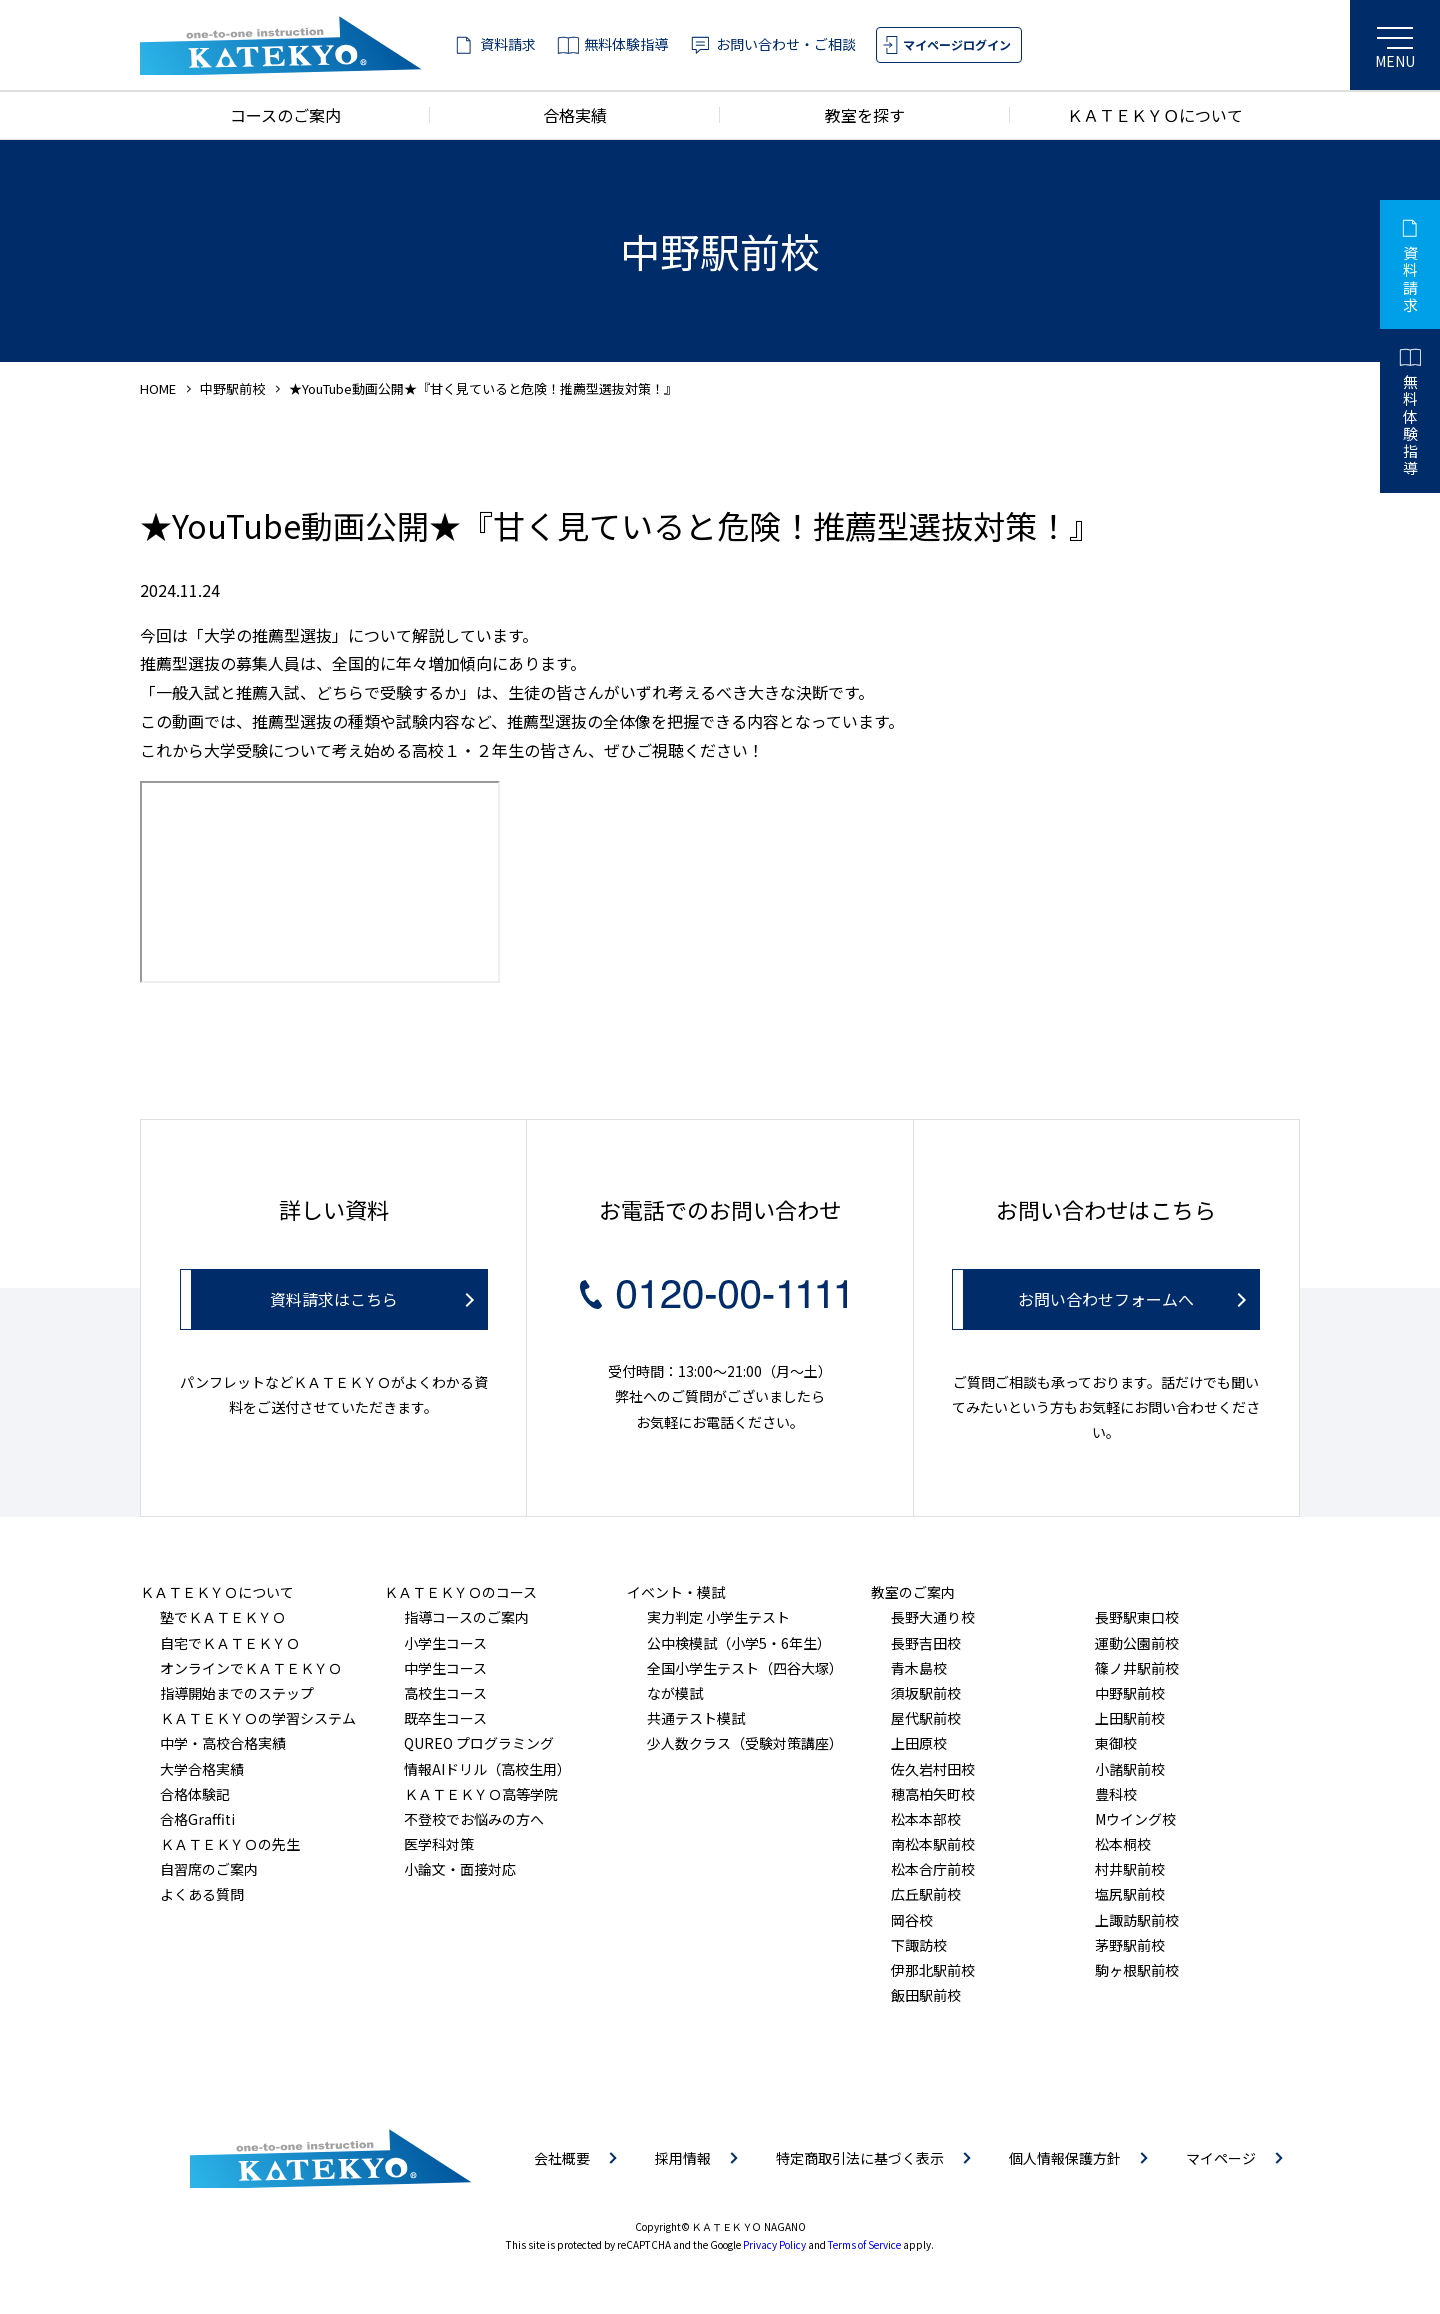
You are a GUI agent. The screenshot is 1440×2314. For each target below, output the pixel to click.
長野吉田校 (926, 1643)
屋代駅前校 (926, 1718)
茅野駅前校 (1130, 1945)
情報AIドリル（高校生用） (487, 1769)
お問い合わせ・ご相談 (786, 44)
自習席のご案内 (209, 1869)
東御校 (1116, 1743)
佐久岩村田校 (933, 1769)
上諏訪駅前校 (1137, 1920)
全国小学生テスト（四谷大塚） (745, 1668)
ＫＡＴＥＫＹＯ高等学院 (481, 1794)
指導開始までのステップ (237, 1693)
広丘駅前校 (926, 1894)
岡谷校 (912, 1920)
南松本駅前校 (933, 1844)
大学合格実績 (202, 1769)
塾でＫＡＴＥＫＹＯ (223, 1617)
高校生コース (445, 1693)
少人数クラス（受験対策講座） (745, 1743)
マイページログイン (957, 44)
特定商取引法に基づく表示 (860, 2158)
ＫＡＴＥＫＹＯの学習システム (258, 1718)
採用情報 (683, 2158)
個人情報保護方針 (1065, 2158)
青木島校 (919, 1668)
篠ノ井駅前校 (1137, 1668)
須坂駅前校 (926, 1693)
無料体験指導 (626, 44)
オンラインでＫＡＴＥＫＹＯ (251, 1668)
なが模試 (675, 1693)
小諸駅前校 (1130, 1769)
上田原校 (919, 1743)
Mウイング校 (1135, 1819)
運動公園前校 (1137, 1643)
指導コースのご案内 (466, 1617)
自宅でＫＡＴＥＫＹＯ (230, 1643)
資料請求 (508, 44)
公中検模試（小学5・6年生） (739, 1643)
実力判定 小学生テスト (718, 1617)
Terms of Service (864, 2244)
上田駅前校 (1130, 1718)
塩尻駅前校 (1130, 1894)
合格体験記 (195, 1794)
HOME (158, 388)
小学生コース (445, 1643)
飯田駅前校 (926, 1995)
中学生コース (445, 1668)
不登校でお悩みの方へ (474, 1819)
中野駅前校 (232, 388)
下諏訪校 (919, 1945)
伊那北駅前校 (933, 1970)
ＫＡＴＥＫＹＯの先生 (230, 1844)
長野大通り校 (933, 1617)
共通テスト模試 (696, 1718)
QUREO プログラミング (479, 1743)
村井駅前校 (1130, 1869)
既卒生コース (445, 1718)
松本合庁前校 (933, 1869)
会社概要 (562, 2158)
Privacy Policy (774, 2244)
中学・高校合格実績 (223, 1743)
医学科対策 (439, 1844)
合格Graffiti (197, 1819)
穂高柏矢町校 (933, 1794)
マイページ (1221, 2158)
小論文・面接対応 (460, 1869)
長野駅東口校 (1137, 1617)
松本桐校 (1123, 1844)
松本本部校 (926, 1819)
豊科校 (1116, 1794)
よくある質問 (202, 1894)
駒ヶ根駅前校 (1137, 1970)
